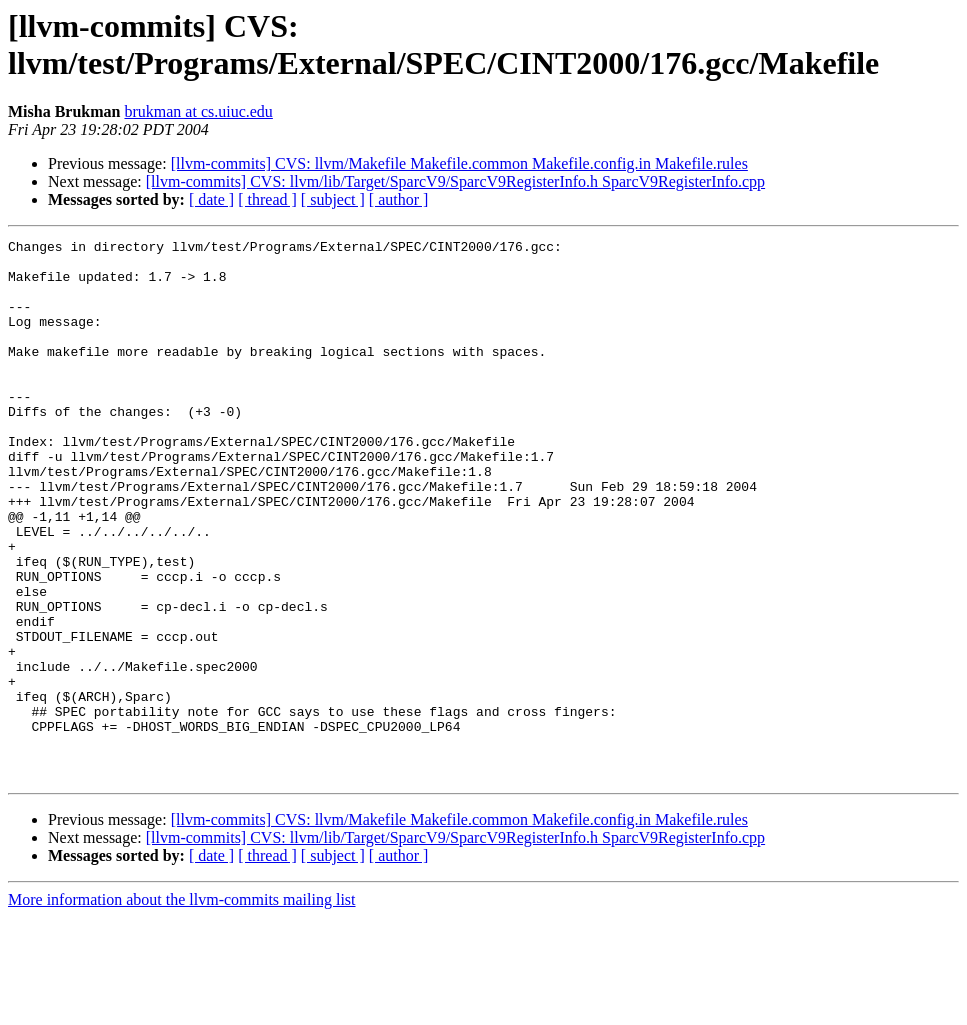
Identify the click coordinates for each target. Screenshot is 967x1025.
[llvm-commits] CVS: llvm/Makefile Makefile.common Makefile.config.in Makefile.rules (459, 163)
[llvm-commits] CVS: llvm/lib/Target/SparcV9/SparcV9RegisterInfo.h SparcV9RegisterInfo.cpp (455, 181)
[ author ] (399, 199)
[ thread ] (267, 199)
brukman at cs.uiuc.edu (198, 111)
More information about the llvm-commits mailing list (182, 1007)
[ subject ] (333, 199)
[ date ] (211, 199)
